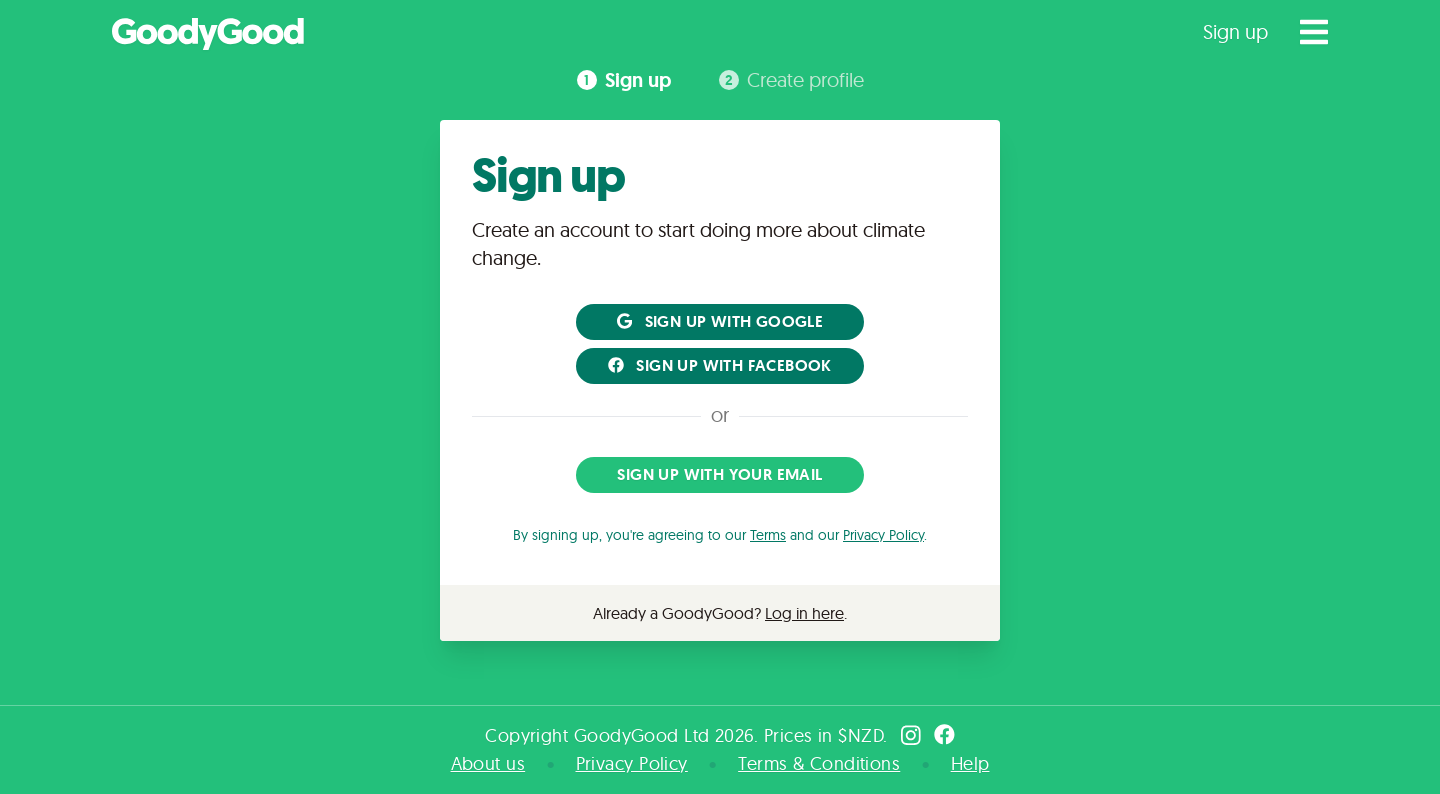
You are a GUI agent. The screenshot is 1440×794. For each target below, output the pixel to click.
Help (970, 763)
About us (488, 763)
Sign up (1235, 31)
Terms (768, 535)
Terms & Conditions (819, 763)
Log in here (804, 613)
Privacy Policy (883, 535)
